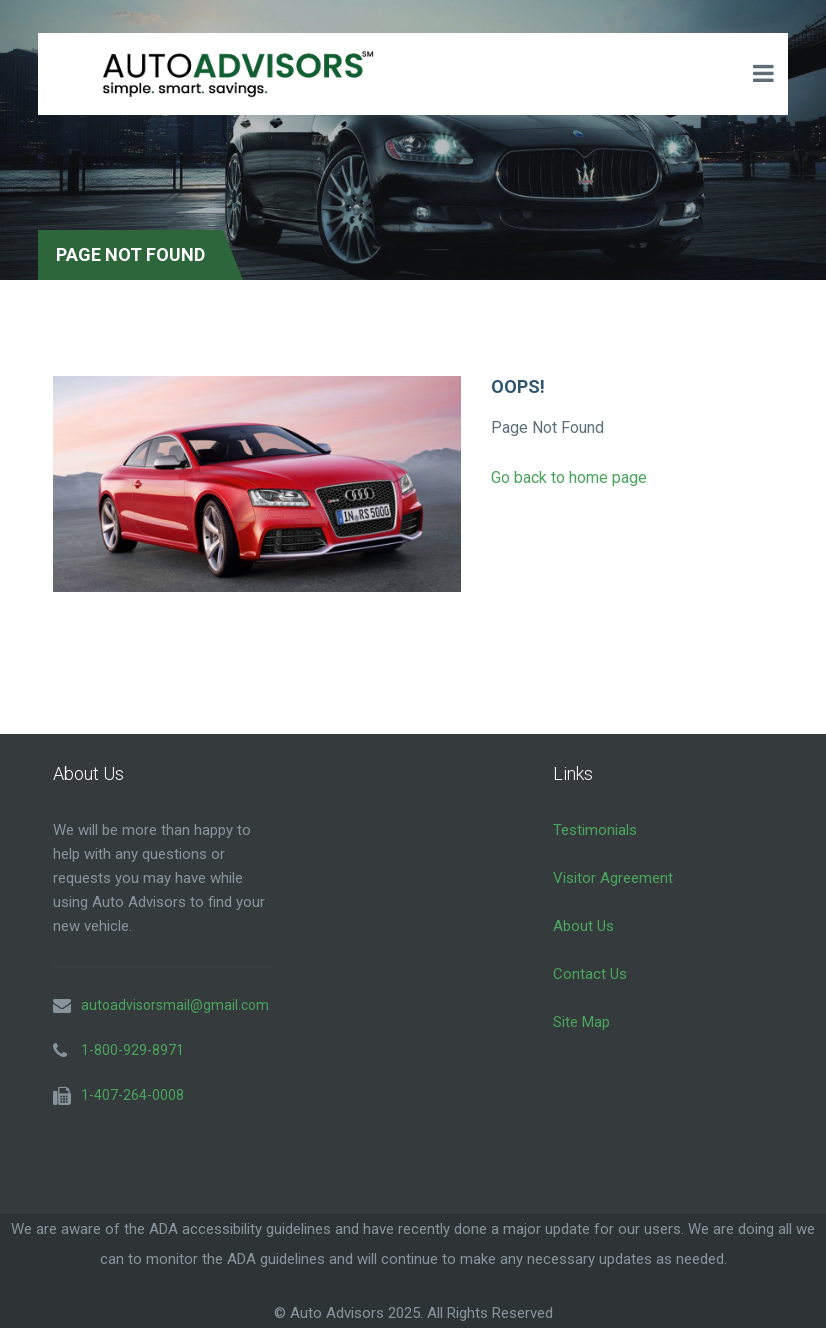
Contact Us (590, 974)
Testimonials (595, 830)
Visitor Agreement (613, 878)
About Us (583, 926)
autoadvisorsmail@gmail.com (175, 1005)
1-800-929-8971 (132, 1050)
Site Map (581, 1022)
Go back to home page (569, 477)
